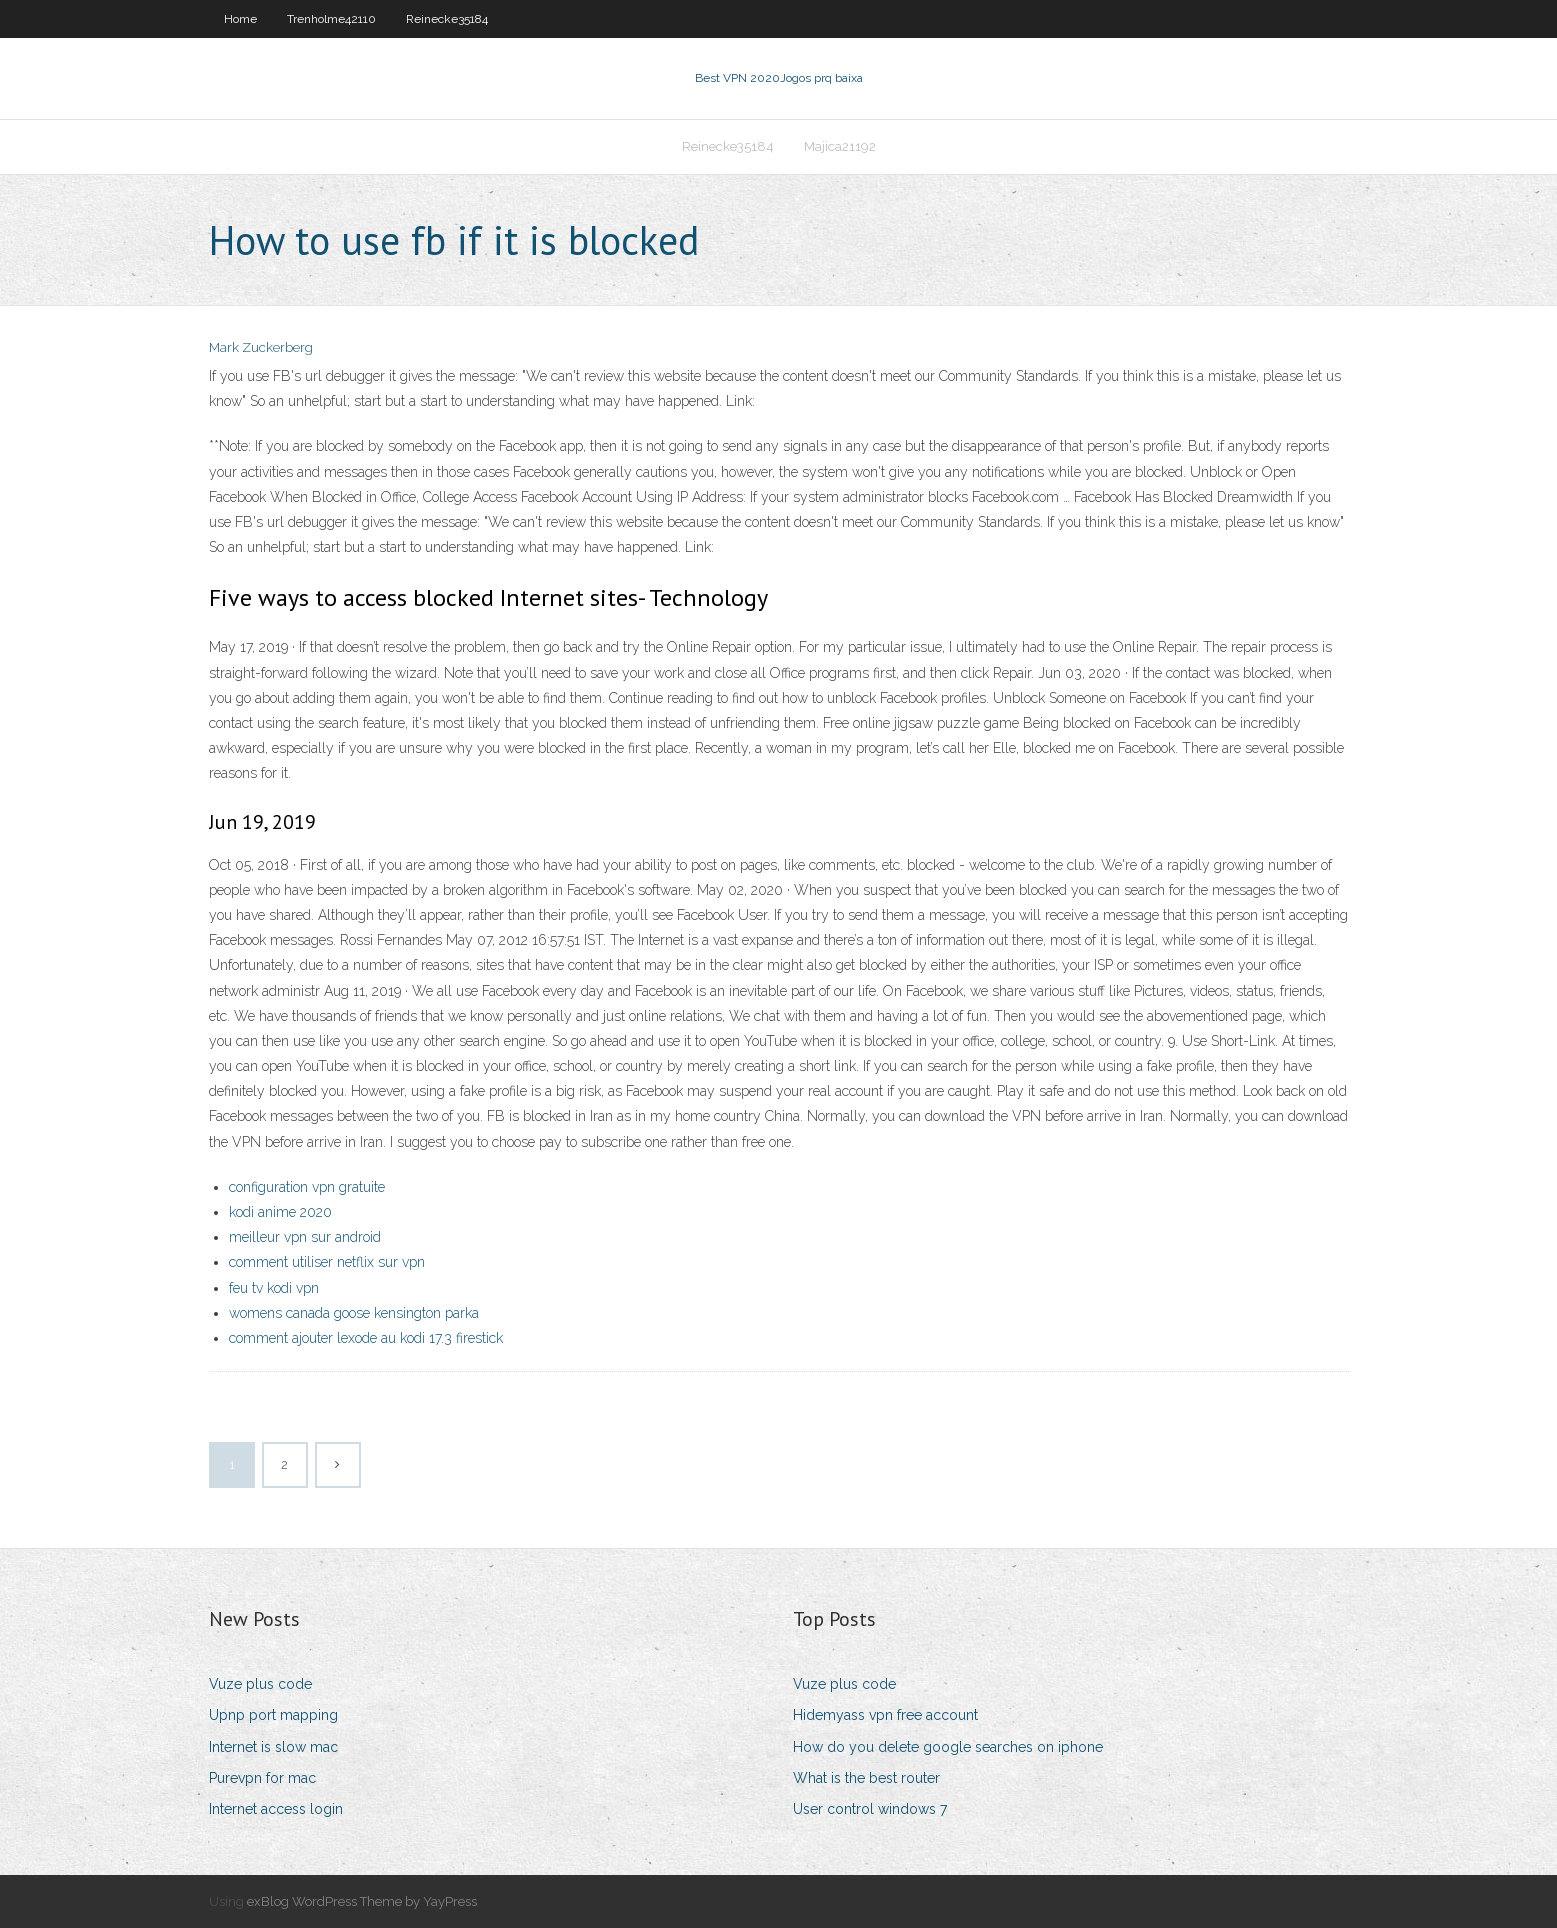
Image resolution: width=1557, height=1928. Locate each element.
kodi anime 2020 (280, 1212)
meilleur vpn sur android (305, 1237)
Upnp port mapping (273, 1715)
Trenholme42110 (331, 19)
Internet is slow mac (273, 1747)
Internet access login (276, 1809)
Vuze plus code (260, 1684)
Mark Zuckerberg (261, 347)
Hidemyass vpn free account (885, 1715)
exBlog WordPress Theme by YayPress (362, 1901)
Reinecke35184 (447, 19)
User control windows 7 (870, 1809)
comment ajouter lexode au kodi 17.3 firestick (366, 1338)
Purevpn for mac (262, 1778)
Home (240, 19)
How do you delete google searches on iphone (948, 1747)
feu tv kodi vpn (274, 1288)
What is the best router (866, 1778)
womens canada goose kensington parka (354, 1313)
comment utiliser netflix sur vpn (327, 1262)
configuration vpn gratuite (307, 1187)
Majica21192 (840, 146)
